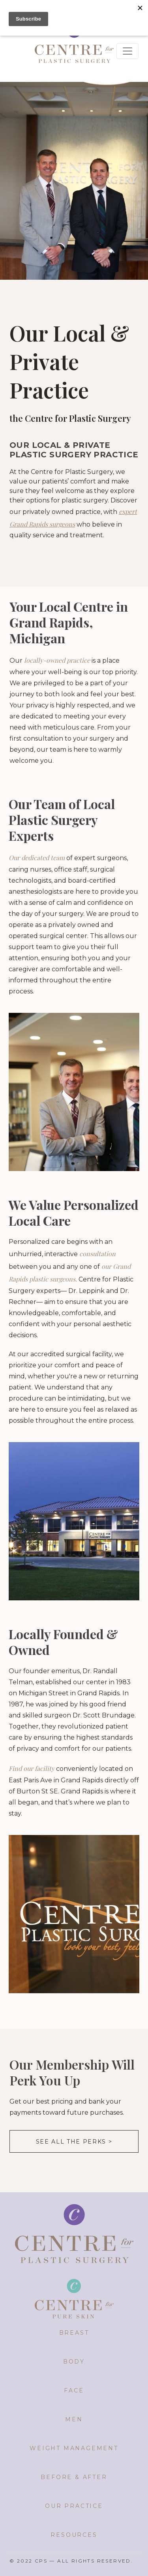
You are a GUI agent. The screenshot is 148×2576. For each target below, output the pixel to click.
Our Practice (74, 2506)
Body (74, 2361)
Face (74, 2390)
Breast (74, 2332)
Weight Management (74, 2448)
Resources (74, 2534)
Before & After (74, 2477)
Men (73, 2419)
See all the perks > (74, 2141)
